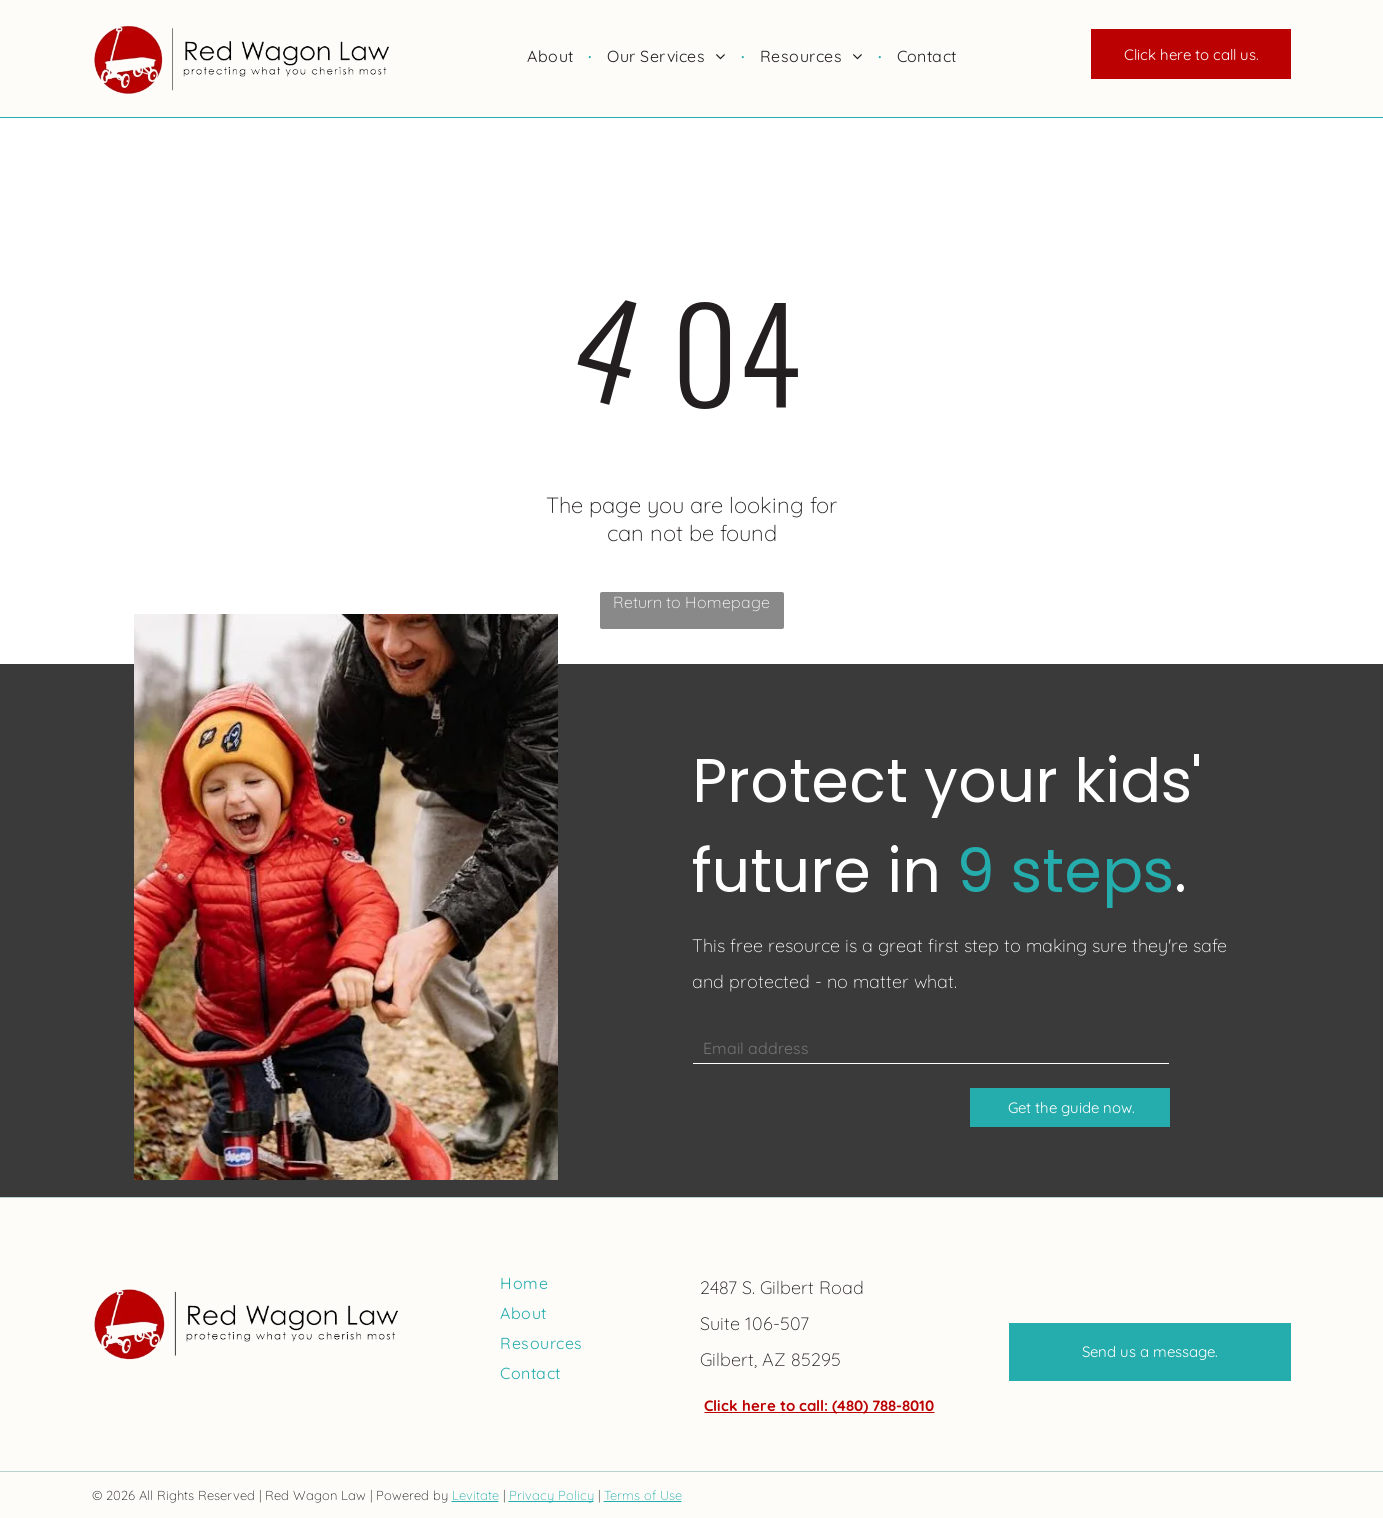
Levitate (475, 1495)
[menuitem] (552, 56)
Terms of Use (643, 1495)
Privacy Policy (551, 1495)
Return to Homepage (691, 602)
